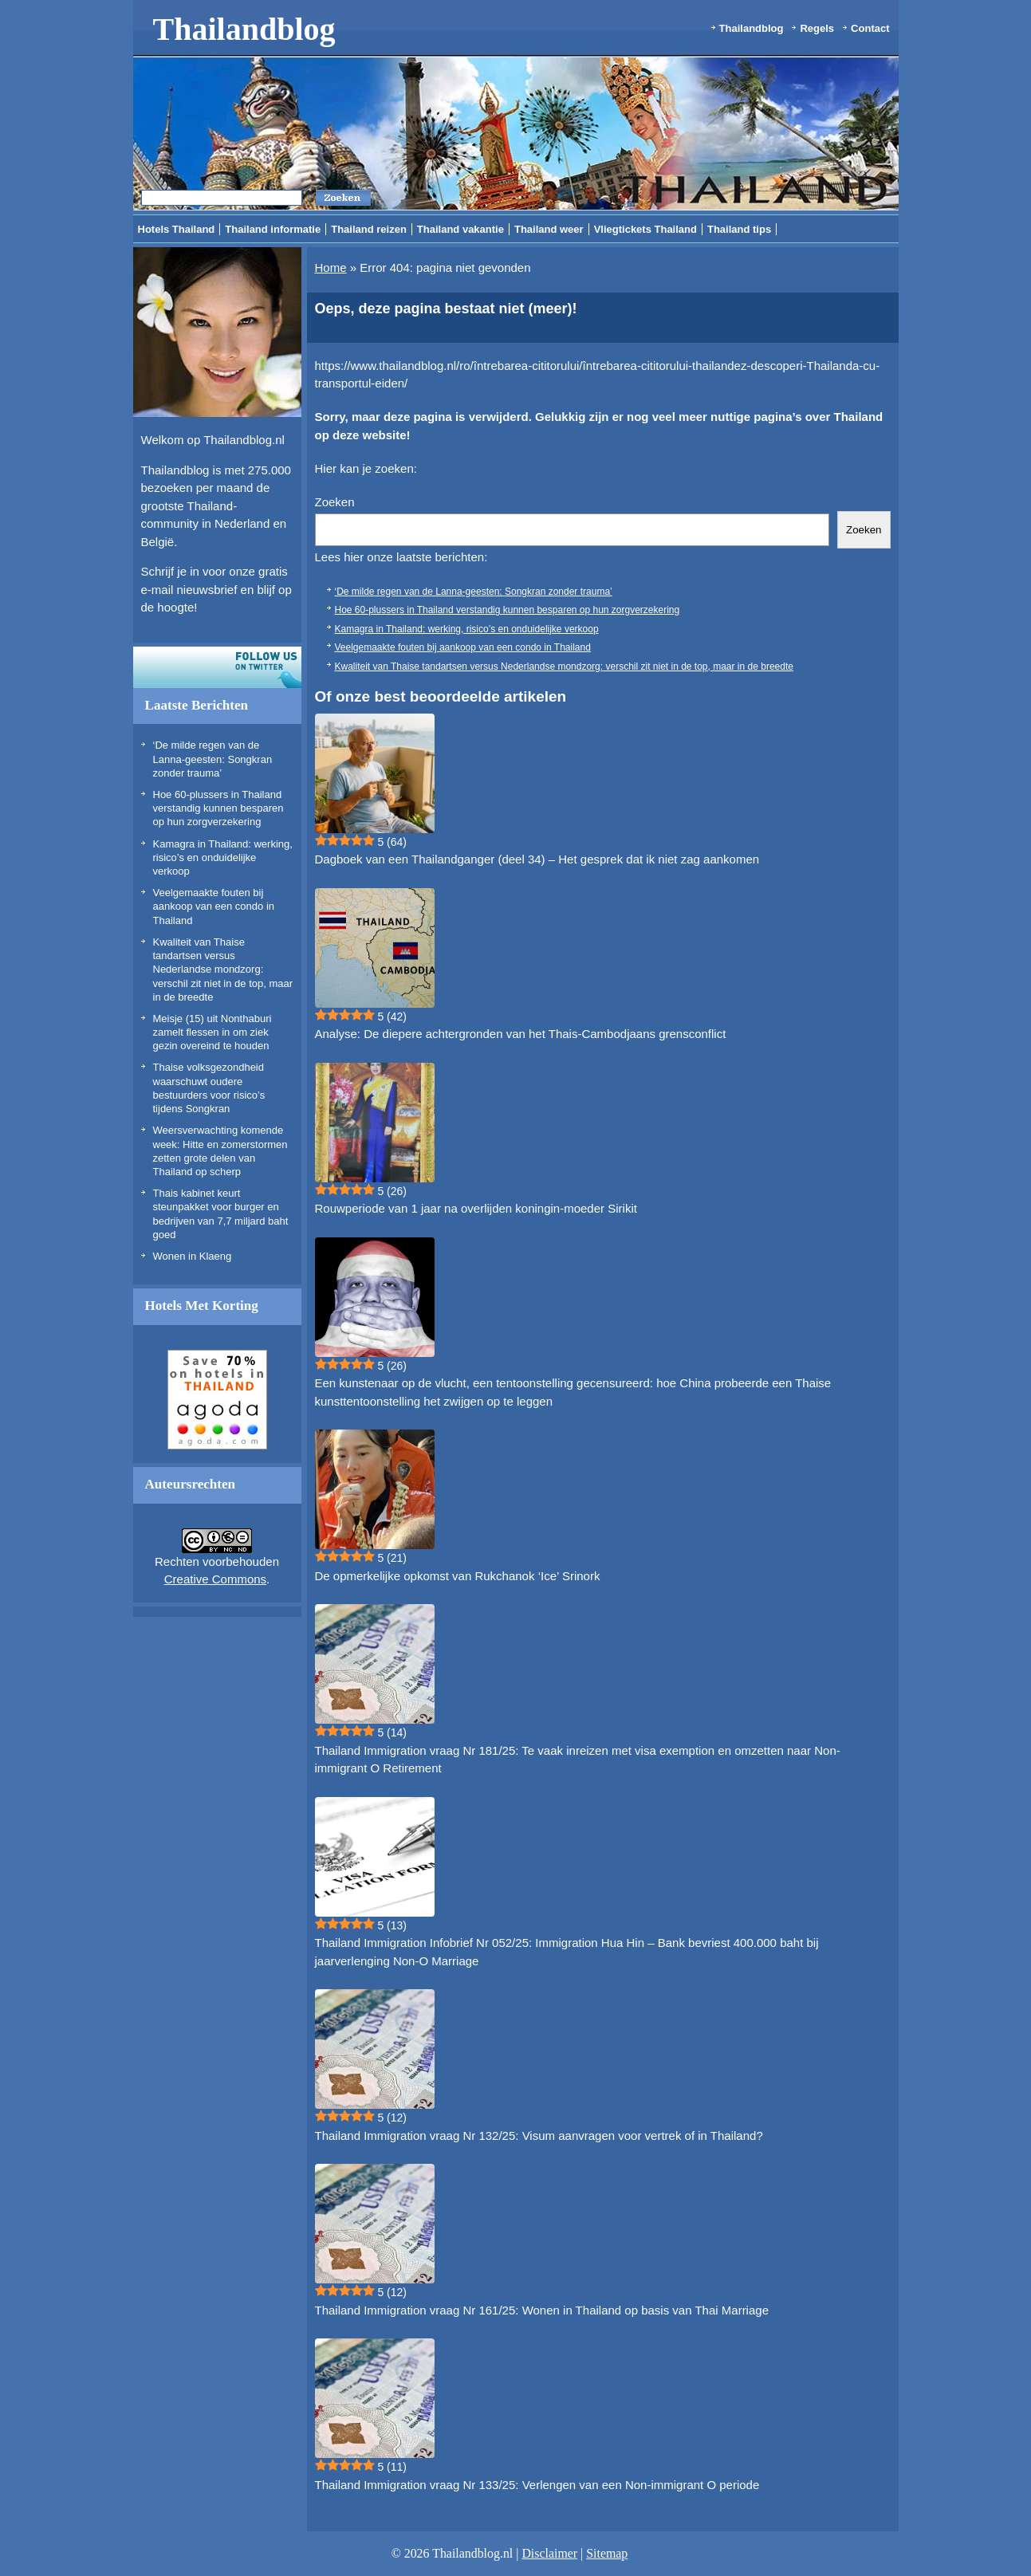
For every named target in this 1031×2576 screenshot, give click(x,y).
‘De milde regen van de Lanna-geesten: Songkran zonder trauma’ (213, 759)
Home (331, 267)
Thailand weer (549, 229)
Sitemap (607, 2553)
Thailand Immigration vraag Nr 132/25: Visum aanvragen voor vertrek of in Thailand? (539, 2135)
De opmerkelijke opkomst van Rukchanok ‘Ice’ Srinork (457, 1576)
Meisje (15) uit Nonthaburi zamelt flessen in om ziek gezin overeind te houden (212, 1032)
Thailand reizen (369, 229)
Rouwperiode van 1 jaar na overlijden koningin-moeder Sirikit (476, 1208)
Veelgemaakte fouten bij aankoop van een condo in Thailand (214, 906)
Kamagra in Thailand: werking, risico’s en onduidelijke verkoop (223, 858)
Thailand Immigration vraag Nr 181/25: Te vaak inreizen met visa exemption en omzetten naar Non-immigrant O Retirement (577, 1760)
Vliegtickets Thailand (645, 229)
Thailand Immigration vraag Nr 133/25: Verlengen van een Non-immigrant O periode (537, 2484)
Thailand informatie (273, 229)
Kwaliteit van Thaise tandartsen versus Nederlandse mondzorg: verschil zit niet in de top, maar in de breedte (223, 969)
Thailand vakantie (460, 229)
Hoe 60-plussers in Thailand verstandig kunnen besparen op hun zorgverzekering (218, 808)
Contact (870, 28)
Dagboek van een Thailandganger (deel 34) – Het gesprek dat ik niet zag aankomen (537, 859)
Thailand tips (739, 229)
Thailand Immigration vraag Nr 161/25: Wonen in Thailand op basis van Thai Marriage (542, 2310)
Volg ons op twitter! (217, 667)
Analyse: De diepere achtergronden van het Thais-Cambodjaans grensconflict (520, 1033)
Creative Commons (215, 1579)
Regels (817, 28)
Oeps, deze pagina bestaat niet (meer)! (446, 309)
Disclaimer (549, 2553)
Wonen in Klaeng (192, 1256)
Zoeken (335, 502)
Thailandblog (244, 29)
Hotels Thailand (176, 229)
